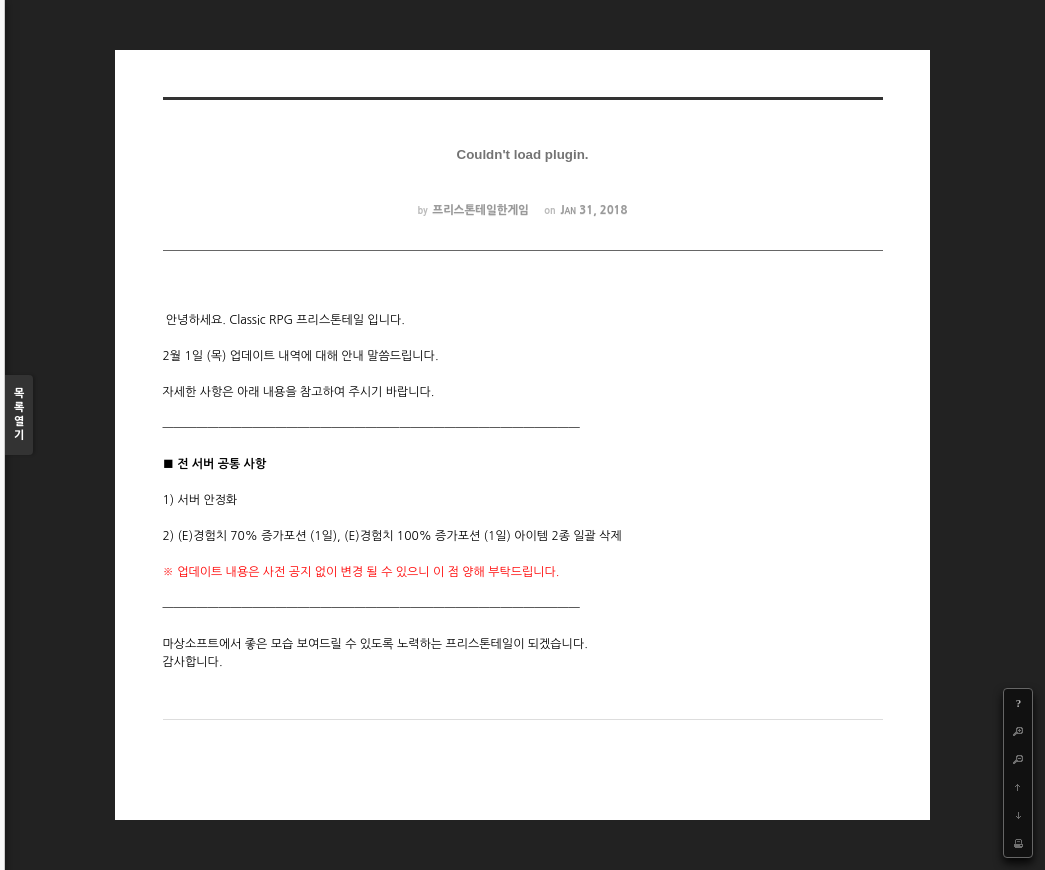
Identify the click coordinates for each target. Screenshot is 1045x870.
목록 (19, 415)
